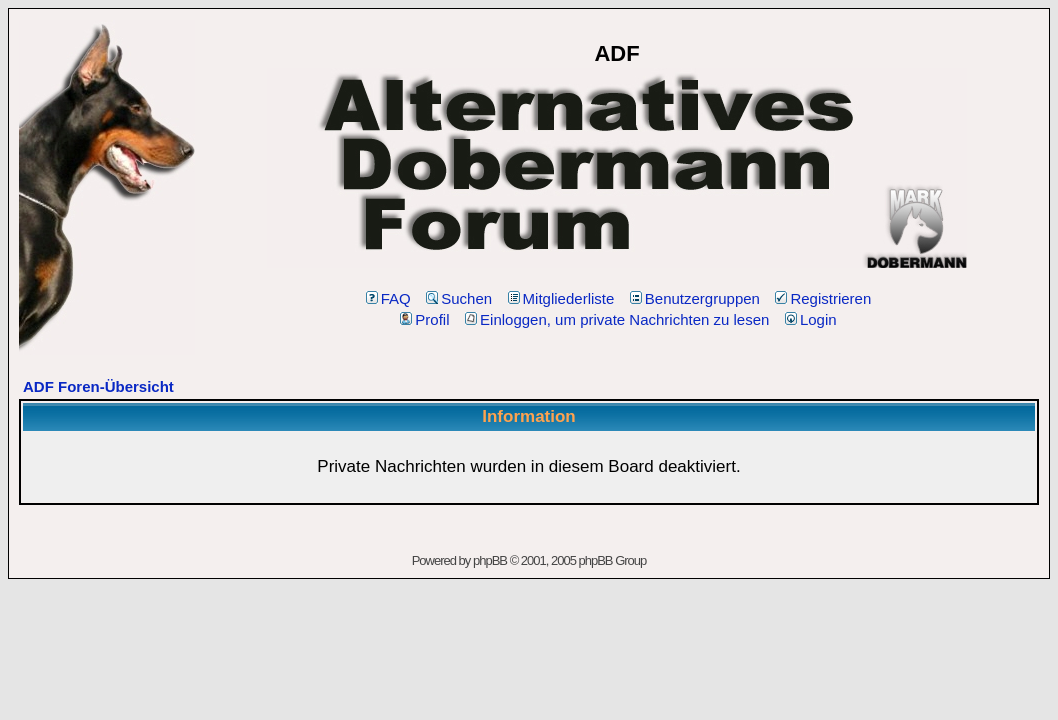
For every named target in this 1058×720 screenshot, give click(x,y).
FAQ (388, 298)
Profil (424, 319)
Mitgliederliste (561, 298)
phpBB (490, 560)
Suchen (459, 298)
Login (811, 319)
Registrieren (823, 298)
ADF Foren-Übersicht (98, 386)
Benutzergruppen (695, 298)
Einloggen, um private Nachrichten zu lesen (617, 319)
